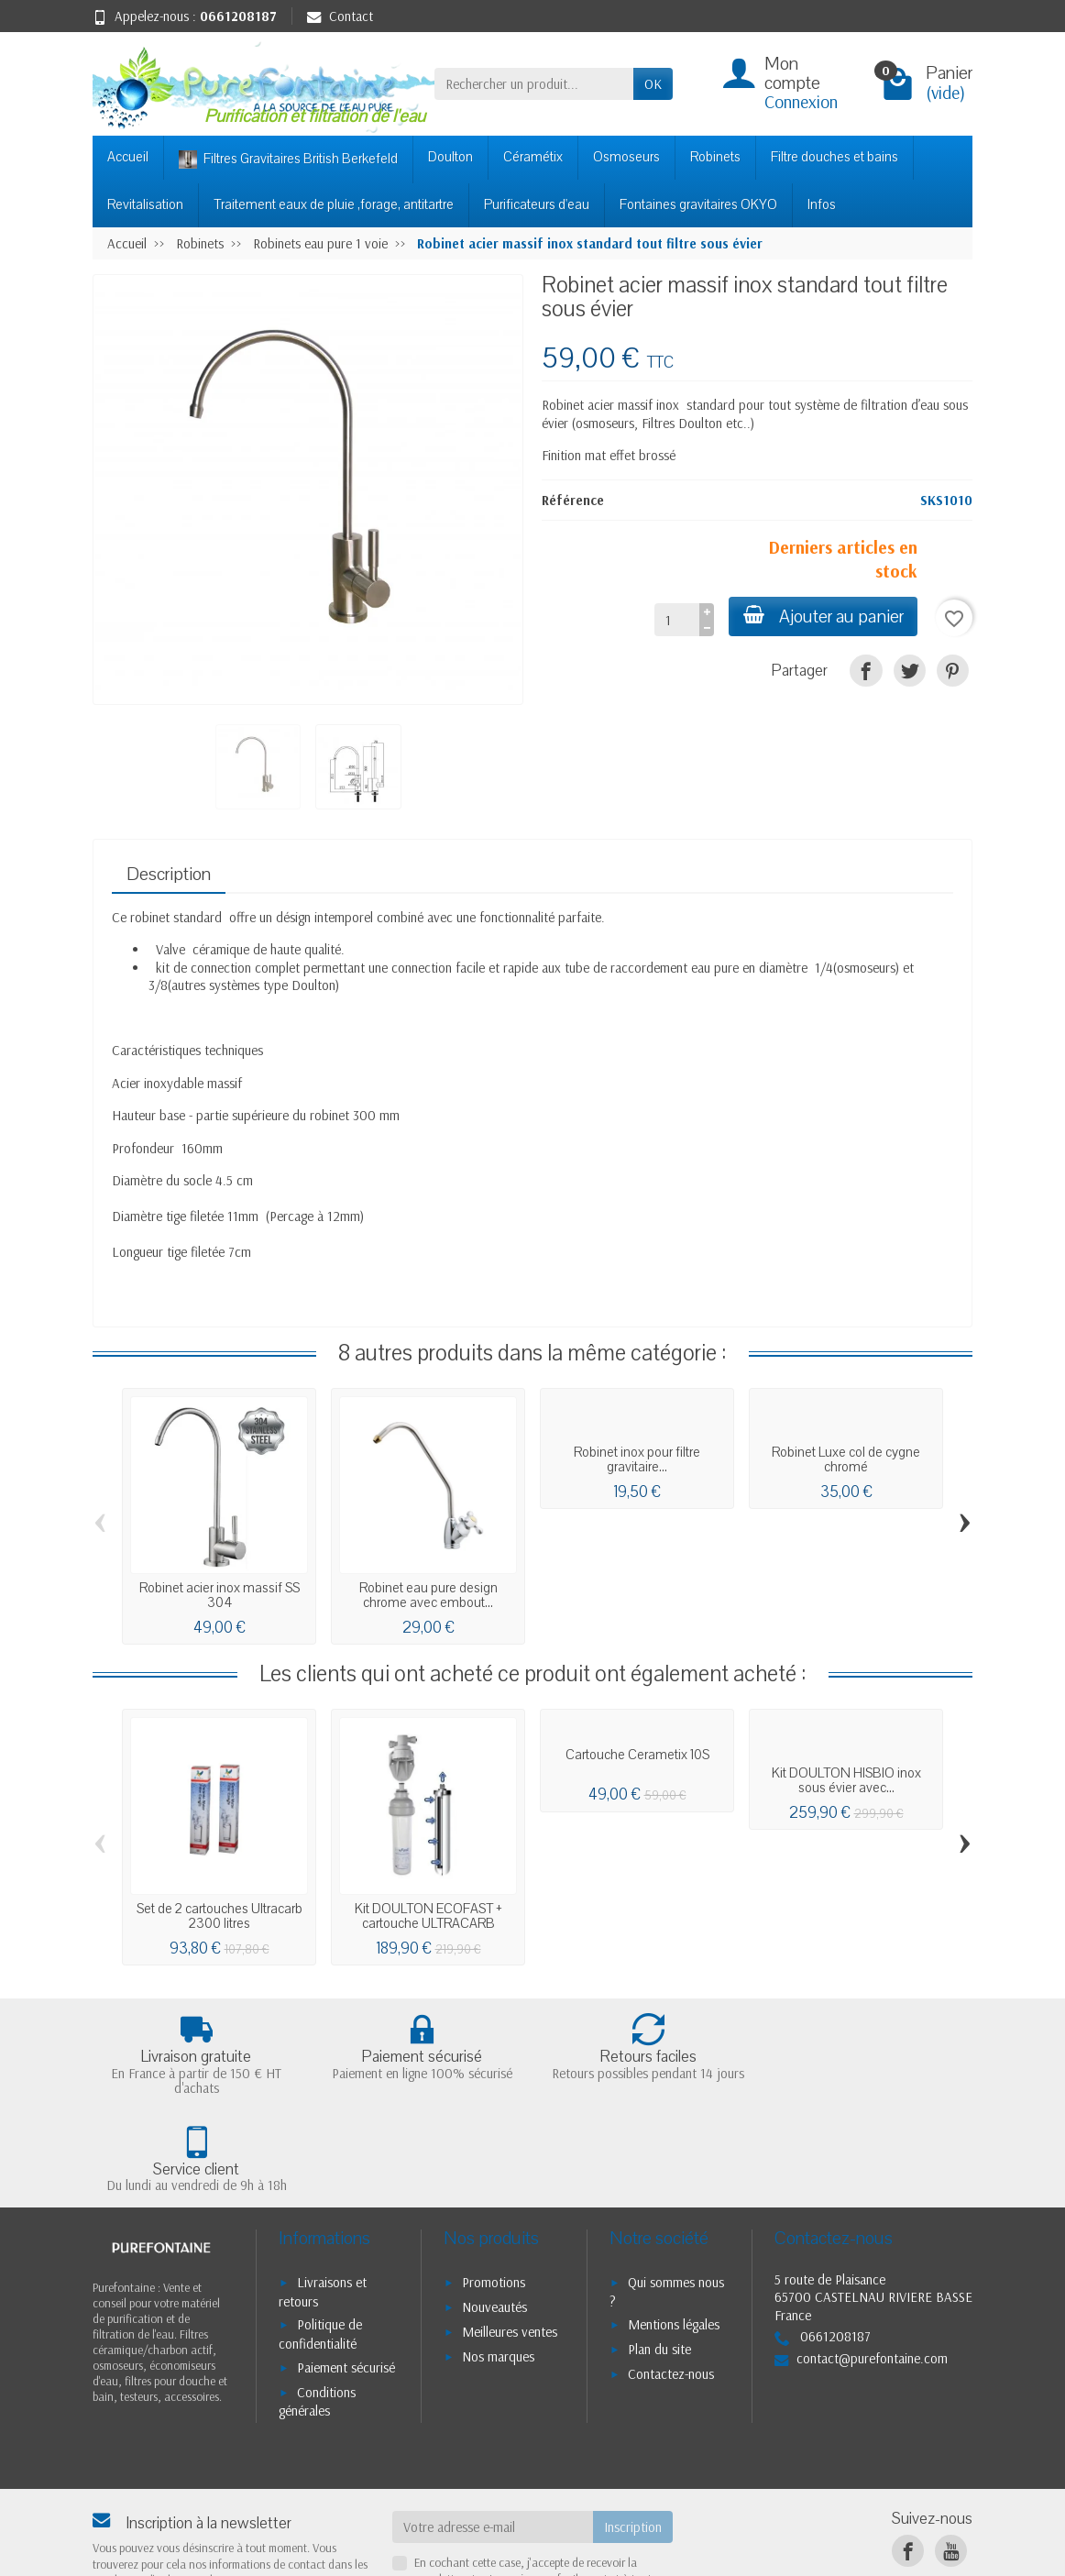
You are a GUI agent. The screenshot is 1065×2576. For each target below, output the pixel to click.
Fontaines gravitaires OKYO (698, 204)
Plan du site (659, 2253)
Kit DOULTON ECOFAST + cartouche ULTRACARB (428, 1915)
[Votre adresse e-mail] (493, 2430)
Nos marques (498, 2259)
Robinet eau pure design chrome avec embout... (428, 1595)
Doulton (450, 157)
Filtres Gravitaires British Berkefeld (288, 159)
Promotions (493, 2186)
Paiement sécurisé (346, 2270)
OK (653, 84)
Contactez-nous (671, 2277)
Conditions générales (317, 2304)
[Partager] (866, 671)
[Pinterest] (953, 671)
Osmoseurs (626, 157)
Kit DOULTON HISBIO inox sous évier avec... (846, 1780)
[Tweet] (910, 671)
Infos (821, 204)
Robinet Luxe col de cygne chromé (846, 1459)
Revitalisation (145, 204)
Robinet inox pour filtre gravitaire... (637, 1459)
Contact (340, 16)
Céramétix (533, 157)
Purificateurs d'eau (536, 204)
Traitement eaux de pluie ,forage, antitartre (334, 204)
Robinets (715, 157)
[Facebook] (908, 2454)
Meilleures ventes (509, 2234)
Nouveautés (494, 2209)
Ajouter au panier (822, 616)
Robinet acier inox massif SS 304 (219, 1595)
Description (168, 874)
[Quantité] (675, 619)
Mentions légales (673, 2228)
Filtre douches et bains (834, 157)
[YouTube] (951, 2454)
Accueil (127, 157)
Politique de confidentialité (320, 2237)
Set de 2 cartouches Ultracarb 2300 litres (219, 1915)
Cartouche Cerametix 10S (637, 1754)
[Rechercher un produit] (533, 84)
